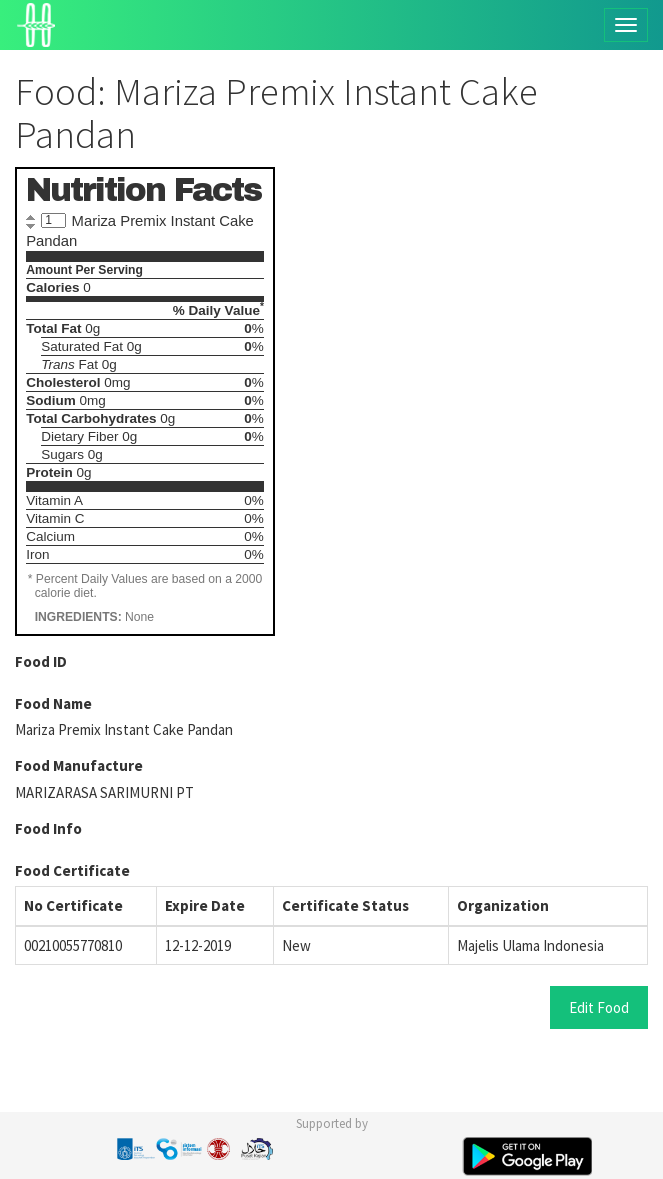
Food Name (53, 703)
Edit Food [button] (599, 1007)
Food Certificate (72, 870)
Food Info (48, 828)
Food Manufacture (79, 765)
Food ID (41, 661)
